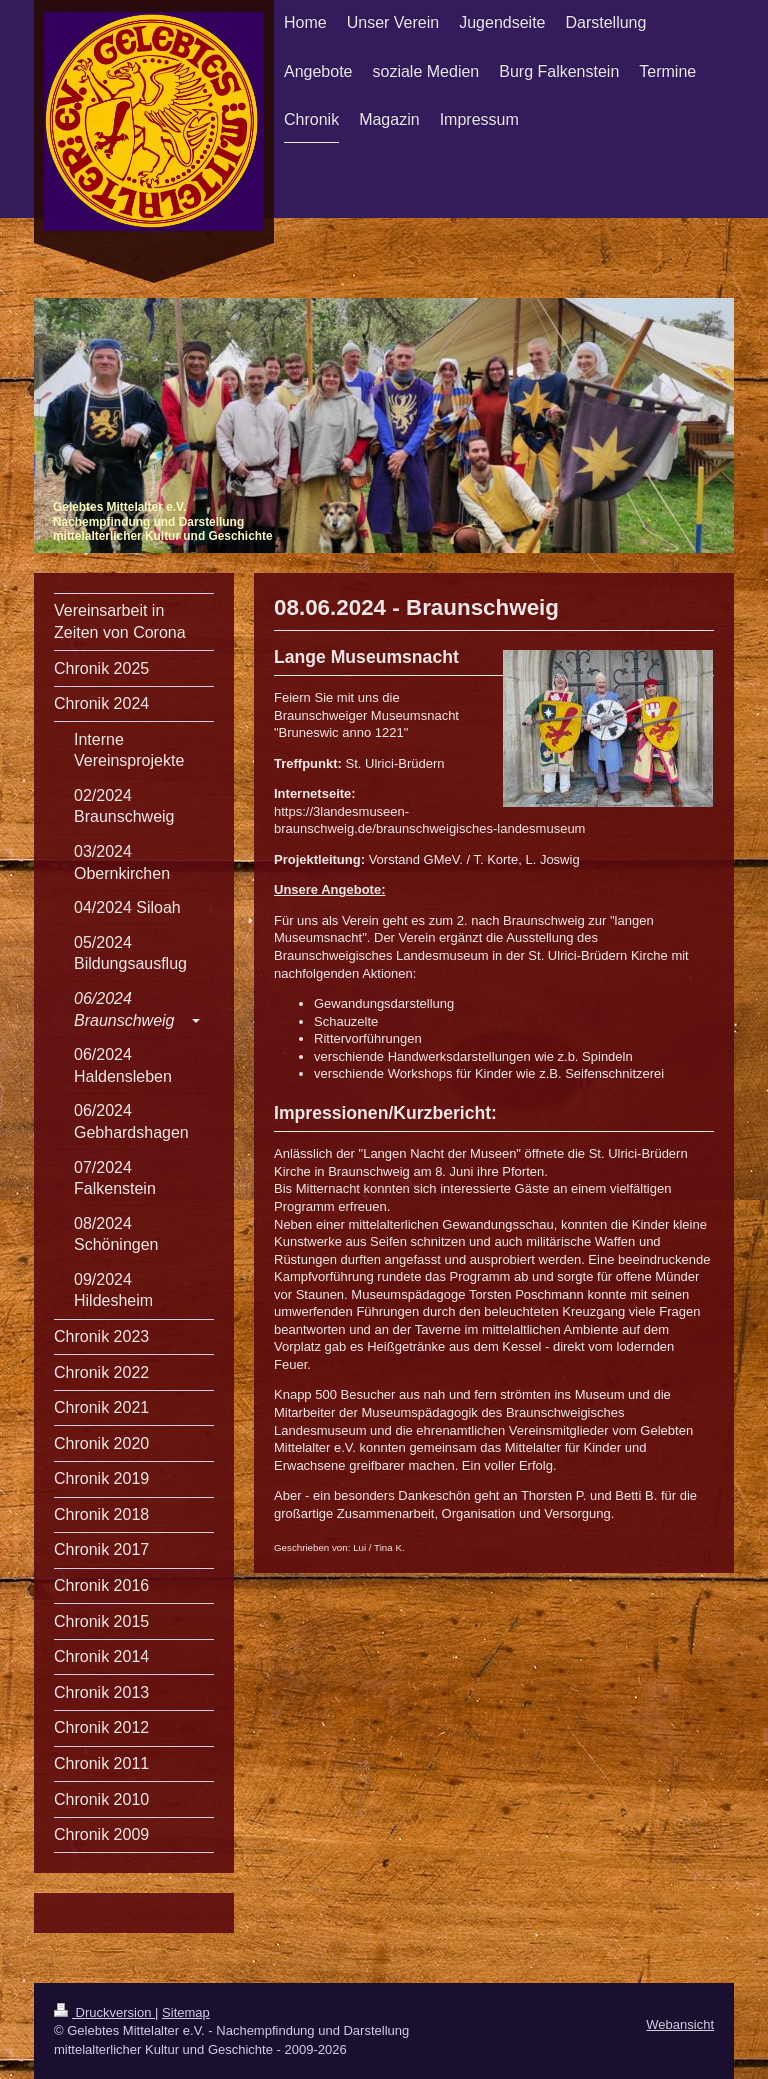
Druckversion (104, 2012)
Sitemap (186, 2012)
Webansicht (680, 2024)
